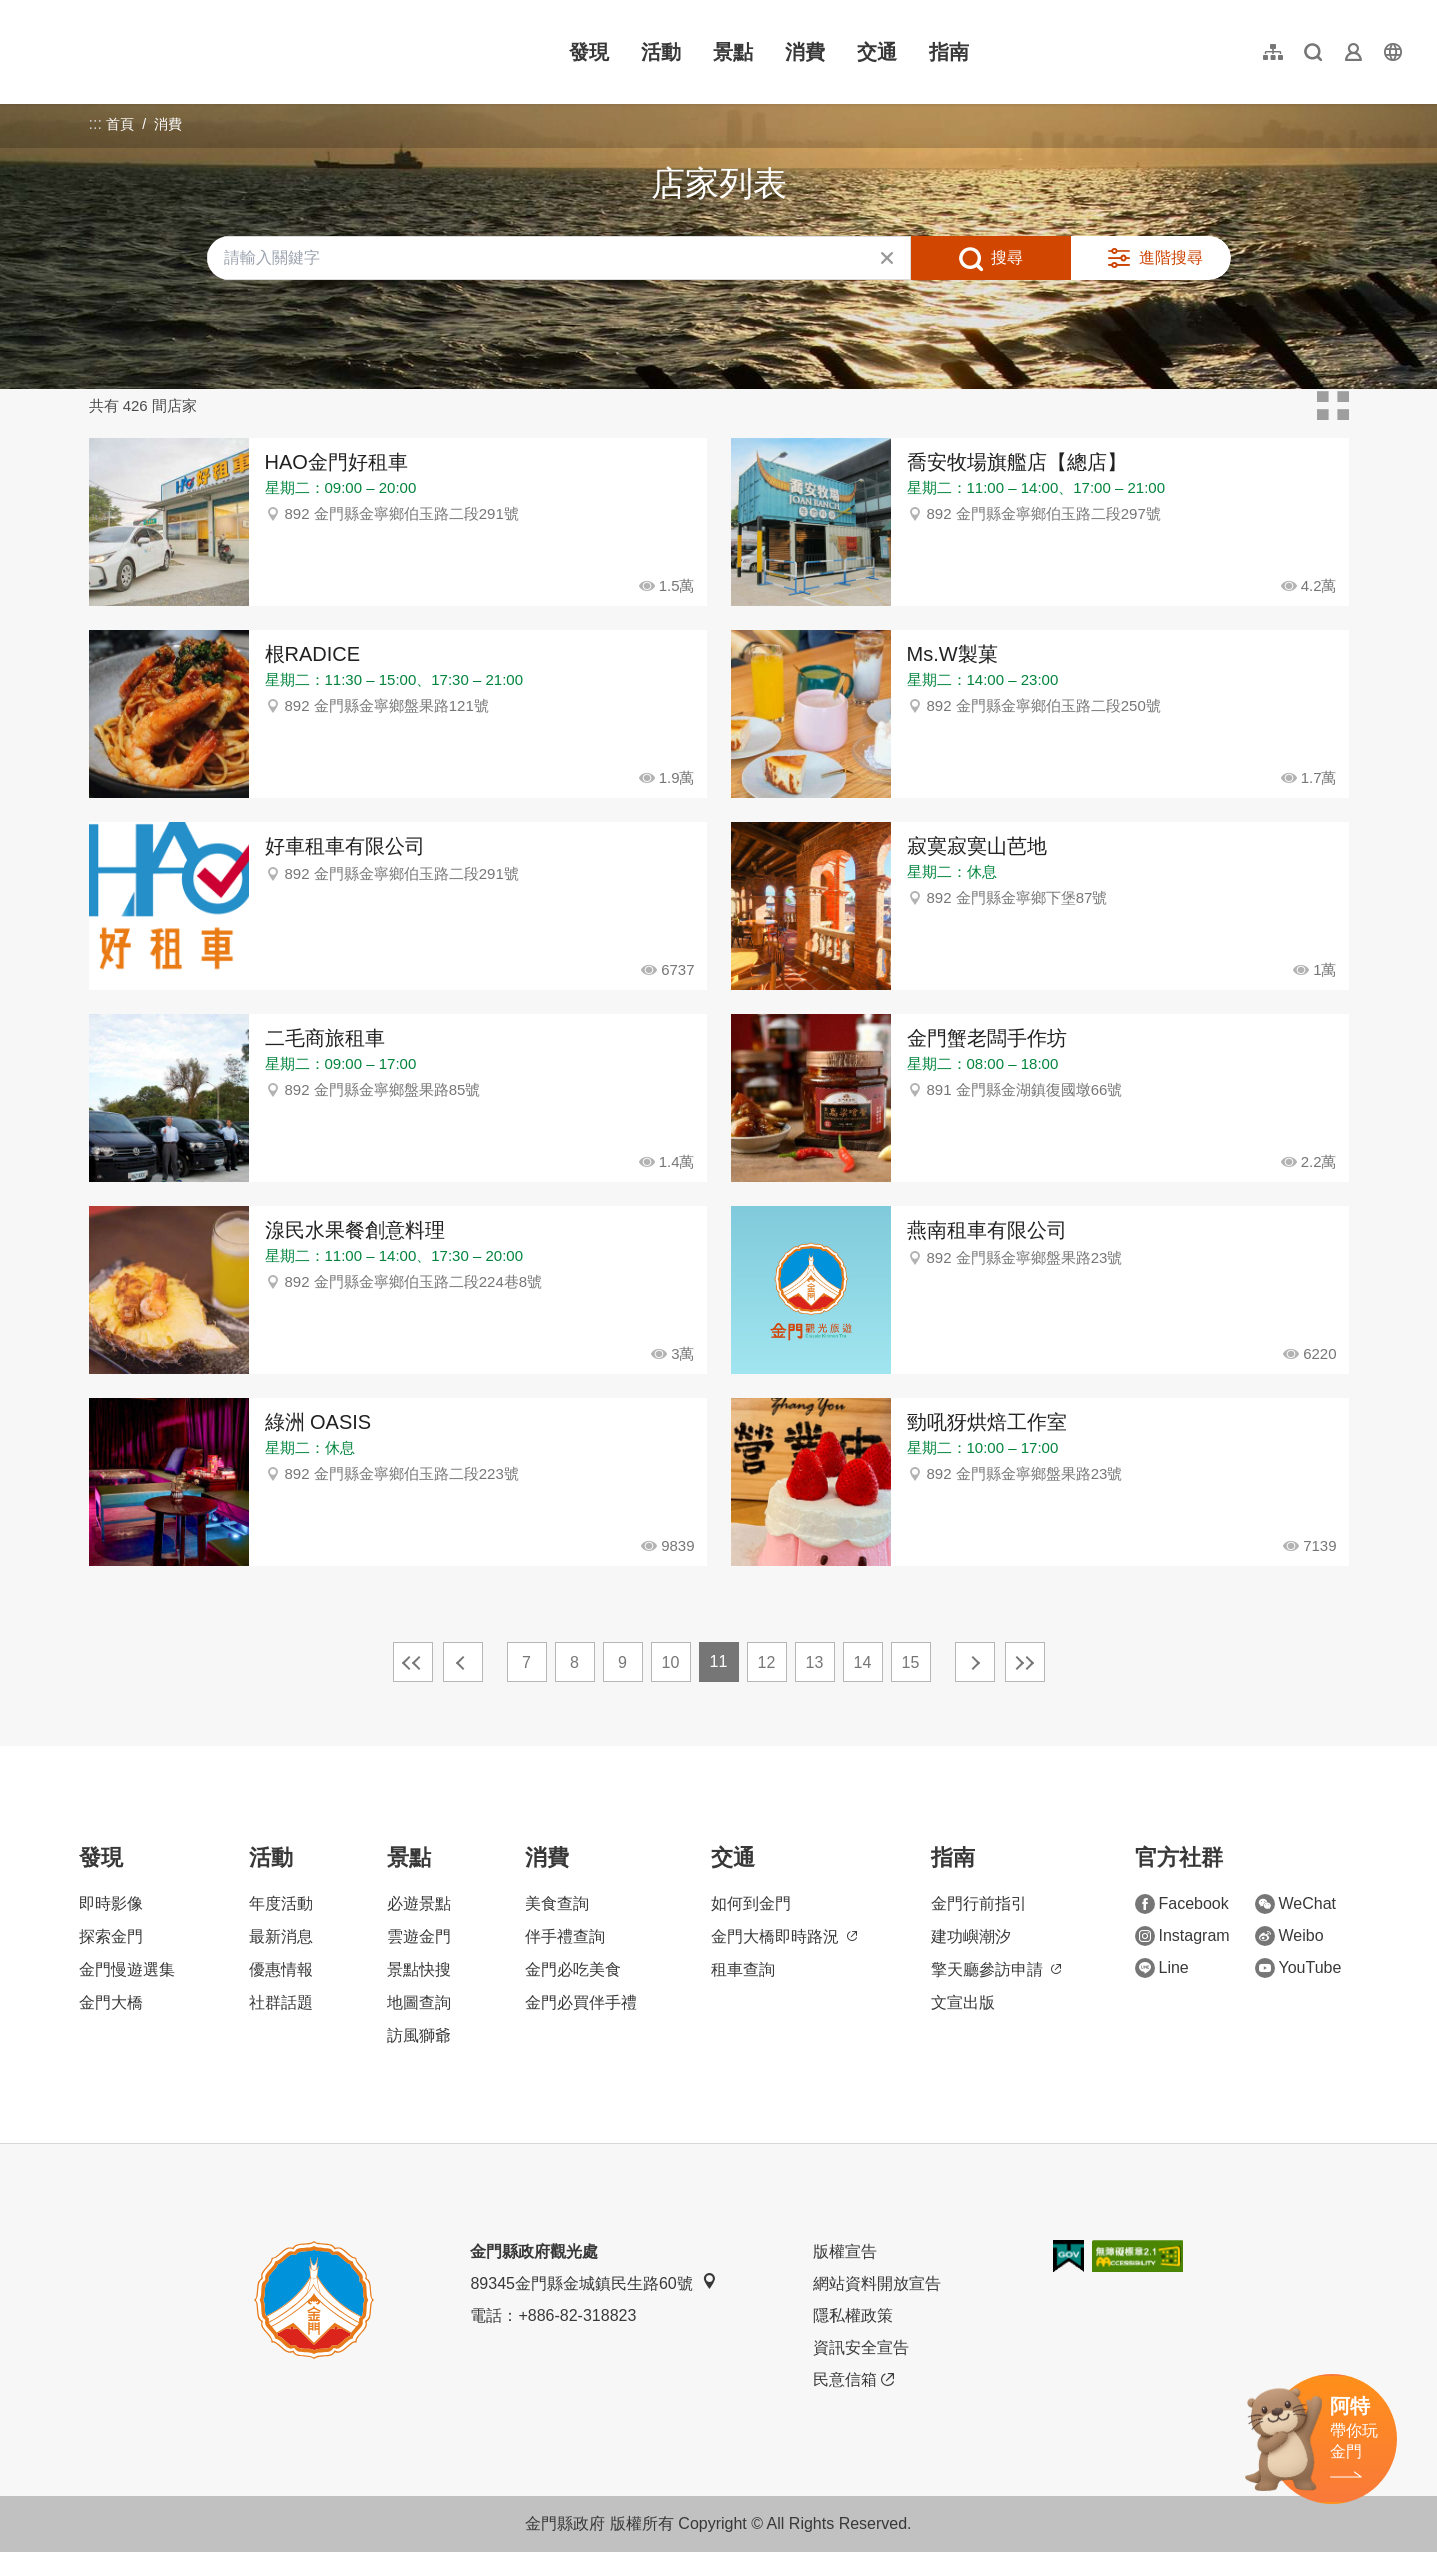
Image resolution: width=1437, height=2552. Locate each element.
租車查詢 (743, 1969)
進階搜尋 (1171, 257)
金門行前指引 (979, 1903)
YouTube (1298, 1968)
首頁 (120, 124)
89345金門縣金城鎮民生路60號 (593, 2282)
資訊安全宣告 (861, 2347)
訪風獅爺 (419, 2035)
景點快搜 (419, 1969)
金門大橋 (111, 2002)
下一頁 (975, 1662)
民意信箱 (853, 2380)
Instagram (1182, 1936)
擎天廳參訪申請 (996, 1969)
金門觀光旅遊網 (154, 52)
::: (30, 11)
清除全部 (887, 258)
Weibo (1289, 1936)
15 (911, 1662)
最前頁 (413, 1662)
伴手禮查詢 (565, 1936)
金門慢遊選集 (127, 1969)
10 (671, 1662)
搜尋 (1007, 257)
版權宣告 (845, 2251)
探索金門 (111, 1936)
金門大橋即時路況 (784, 1936)
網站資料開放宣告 (877, 2283)
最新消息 (281, 1936)
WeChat (1296, 1904)
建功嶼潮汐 (971, 1936)
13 (815, 1662)
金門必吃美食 (573, 1969)
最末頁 (1025, 1662)
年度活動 (281, 1903)
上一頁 (463, 1662)
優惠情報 (281, 1969)
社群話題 (281, 2002)
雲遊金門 (419, 1936)
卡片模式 (1333, 406)
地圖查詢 (419, 2002)
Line (1162, 1968)
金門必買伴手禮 (581, 2002)
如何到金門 (751, 1903)
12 (767, 1662)
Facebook (1182, 1904)
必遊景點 (419, 1903)
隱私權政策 (853, 2315)
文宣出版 (963, 2002)
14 (863, 1662)
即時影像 (111, 1903)
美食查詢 (557, 1903)
